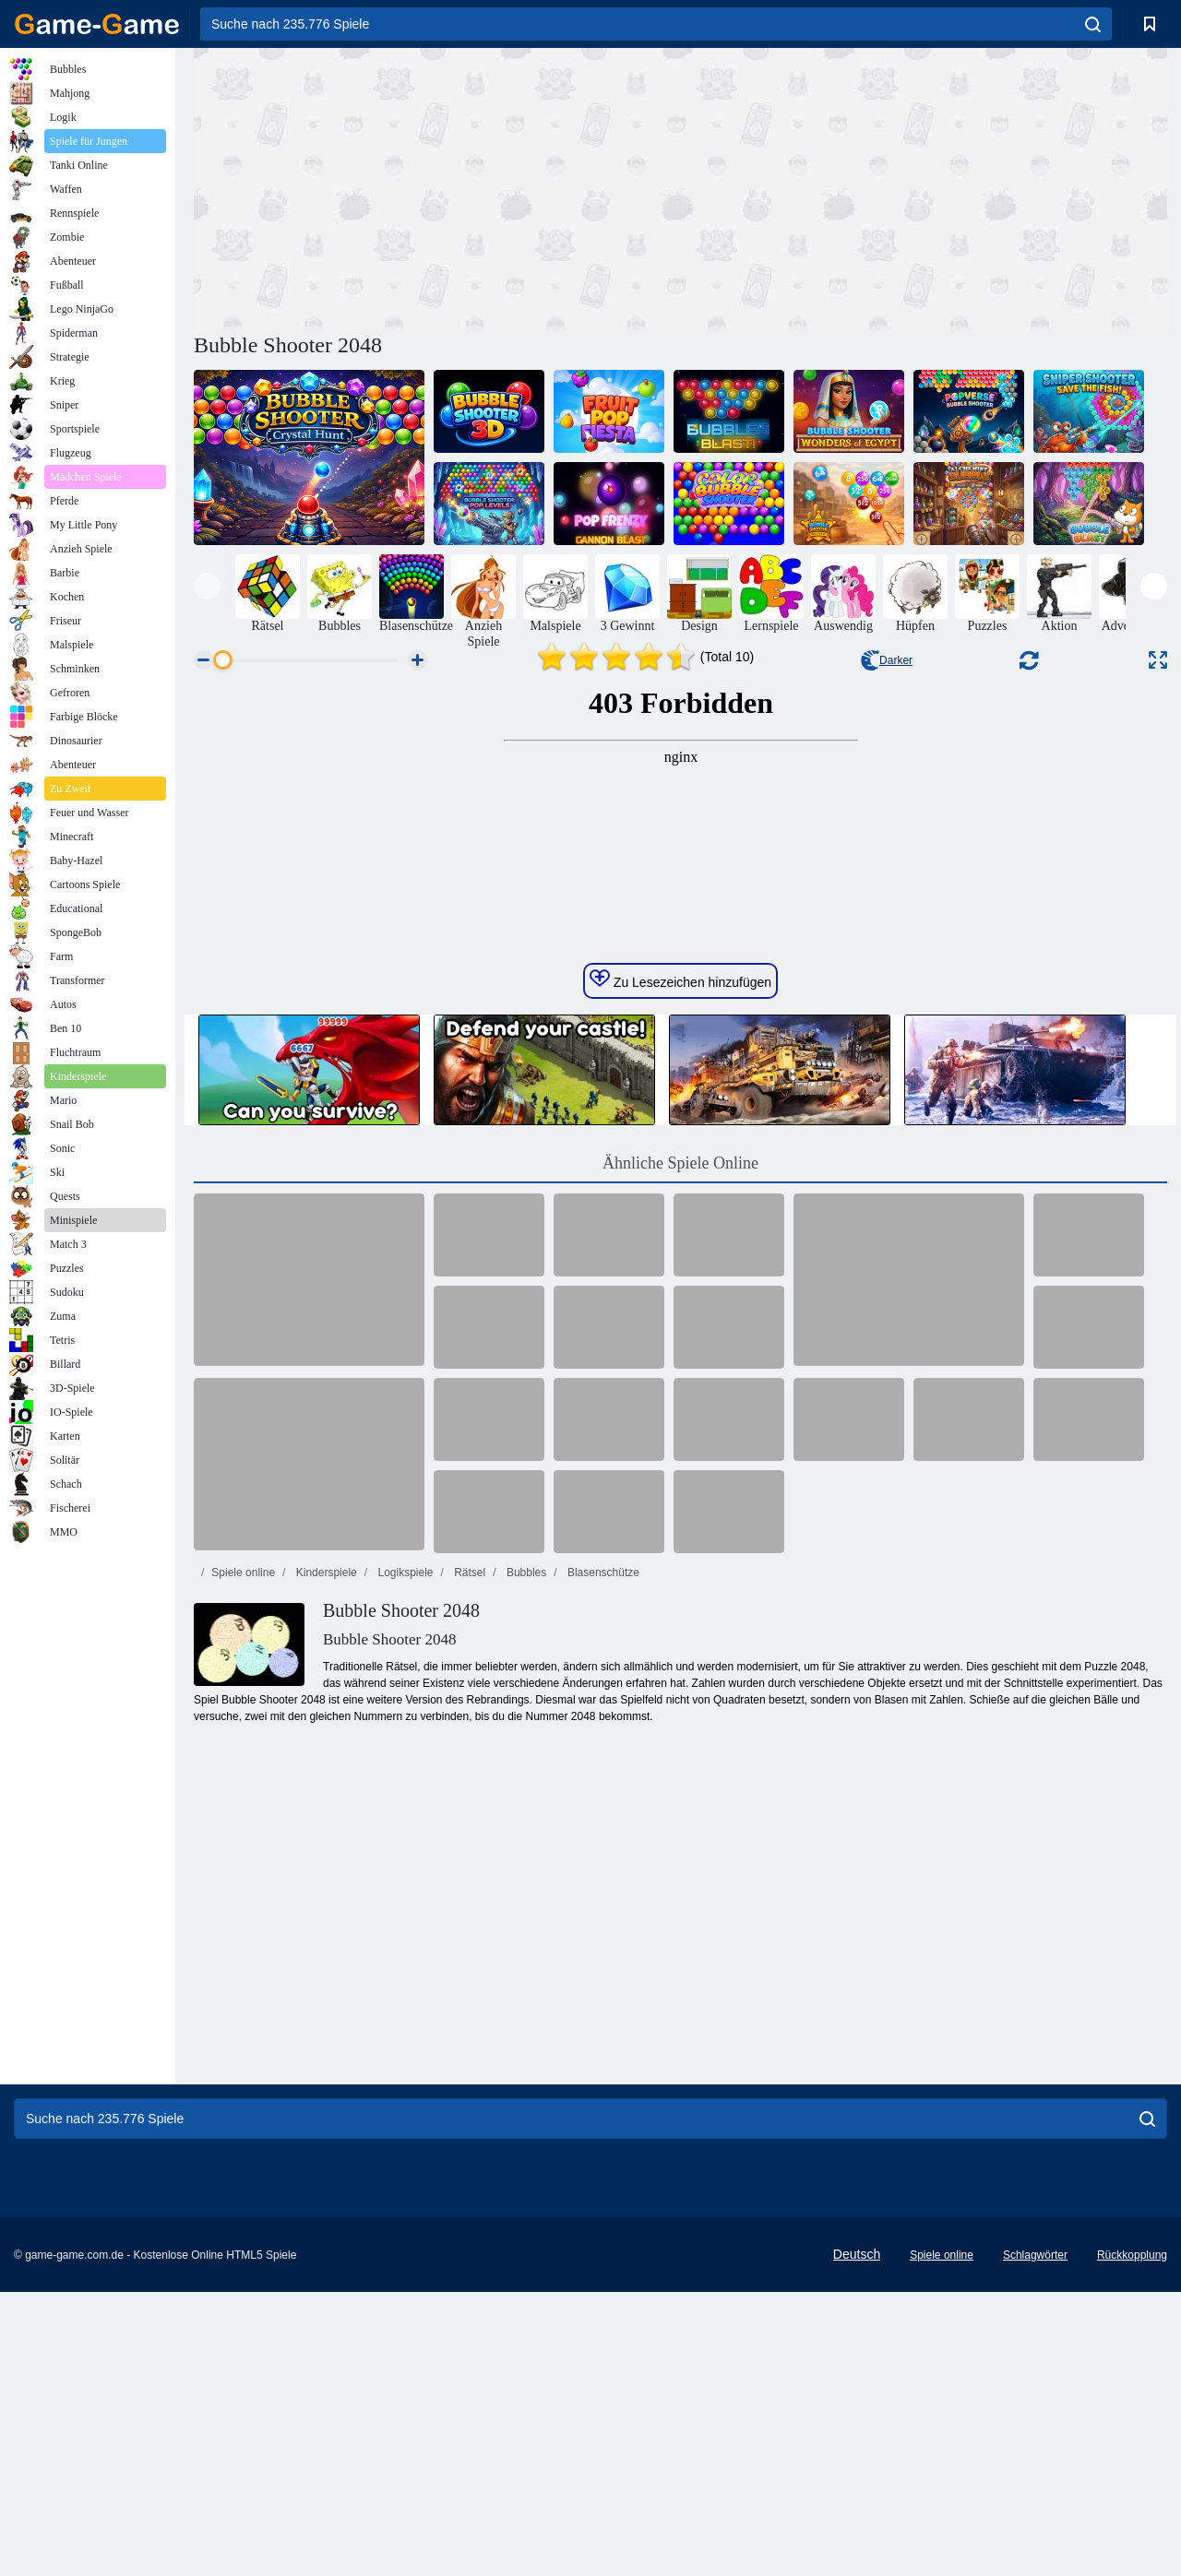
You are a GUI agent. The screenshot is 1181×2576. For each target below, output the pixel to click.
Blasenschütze (602, 1921)
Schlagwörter (1035, 2539)
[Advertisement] (437, 187)
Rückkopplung (1132, 2539)
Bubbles (525, 1921)
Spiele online (243, 1921)
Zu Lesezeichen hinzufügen (680, 1328)
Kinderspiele (324, 1921)
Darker (887, 660)
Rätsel (468, 1921)
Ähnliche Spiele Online (680, 1511)
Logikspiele (404, 1921)
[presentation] (207, 586)
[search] (1093, 24)
